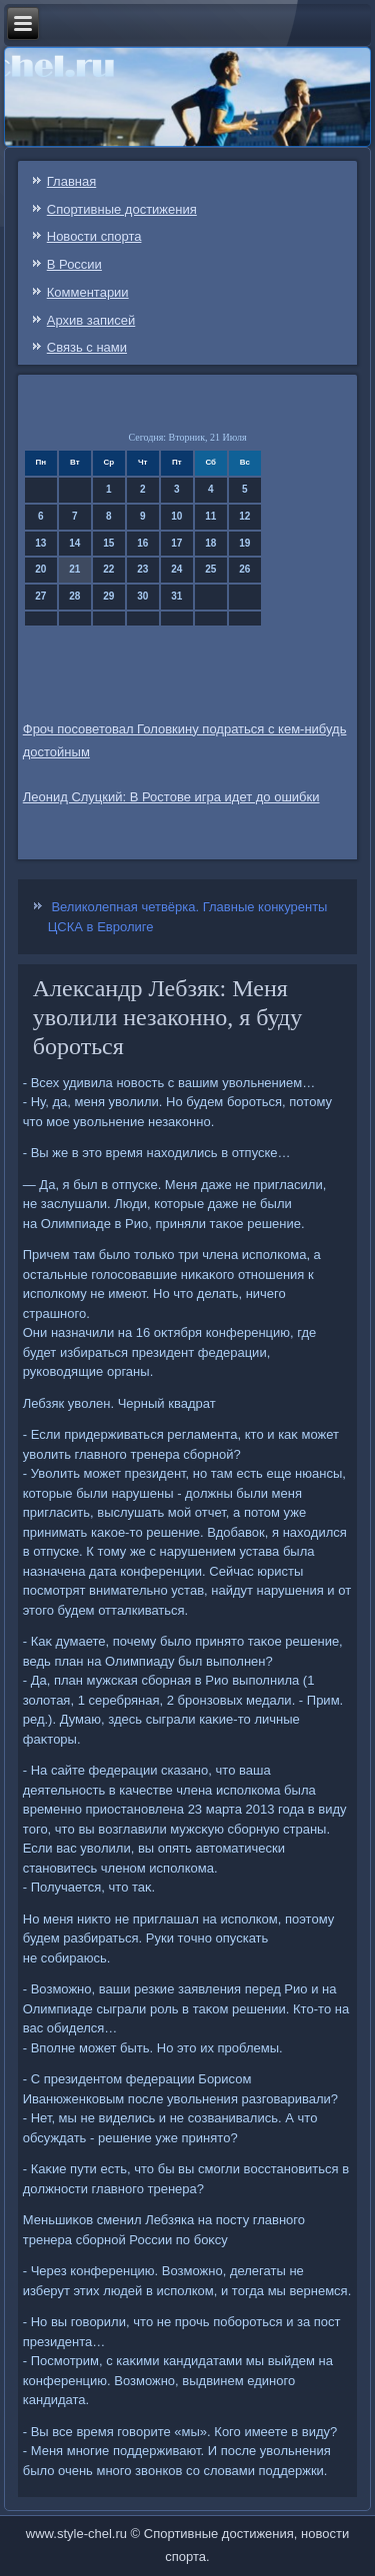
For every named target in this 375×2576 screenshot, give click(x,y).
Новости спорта (94, 236)
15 (108, 543)
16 (142, 543)
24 (176, 569)
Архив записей (91, 320)
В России (74, 264)
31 (176, 596)
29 (108, 596)
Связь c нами (87, 347)
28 (74, 596)
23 (142, 569)
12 (244, 516)
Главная (71, 181)
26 (244, 569)
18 (210, 543)
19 (244, 543)
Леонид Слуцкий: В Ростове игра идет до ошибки (171, 796)
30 (142, 596)
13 (40, 543)
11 (210, 516)
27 (40, 596)
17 (176, 543)
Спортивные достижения (122, 209)
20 (40, 569)
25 (210, 569)
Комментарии (88, 292)
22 (108, 569)
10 (176, 516)
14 (74, 543)
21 (74, 569)
